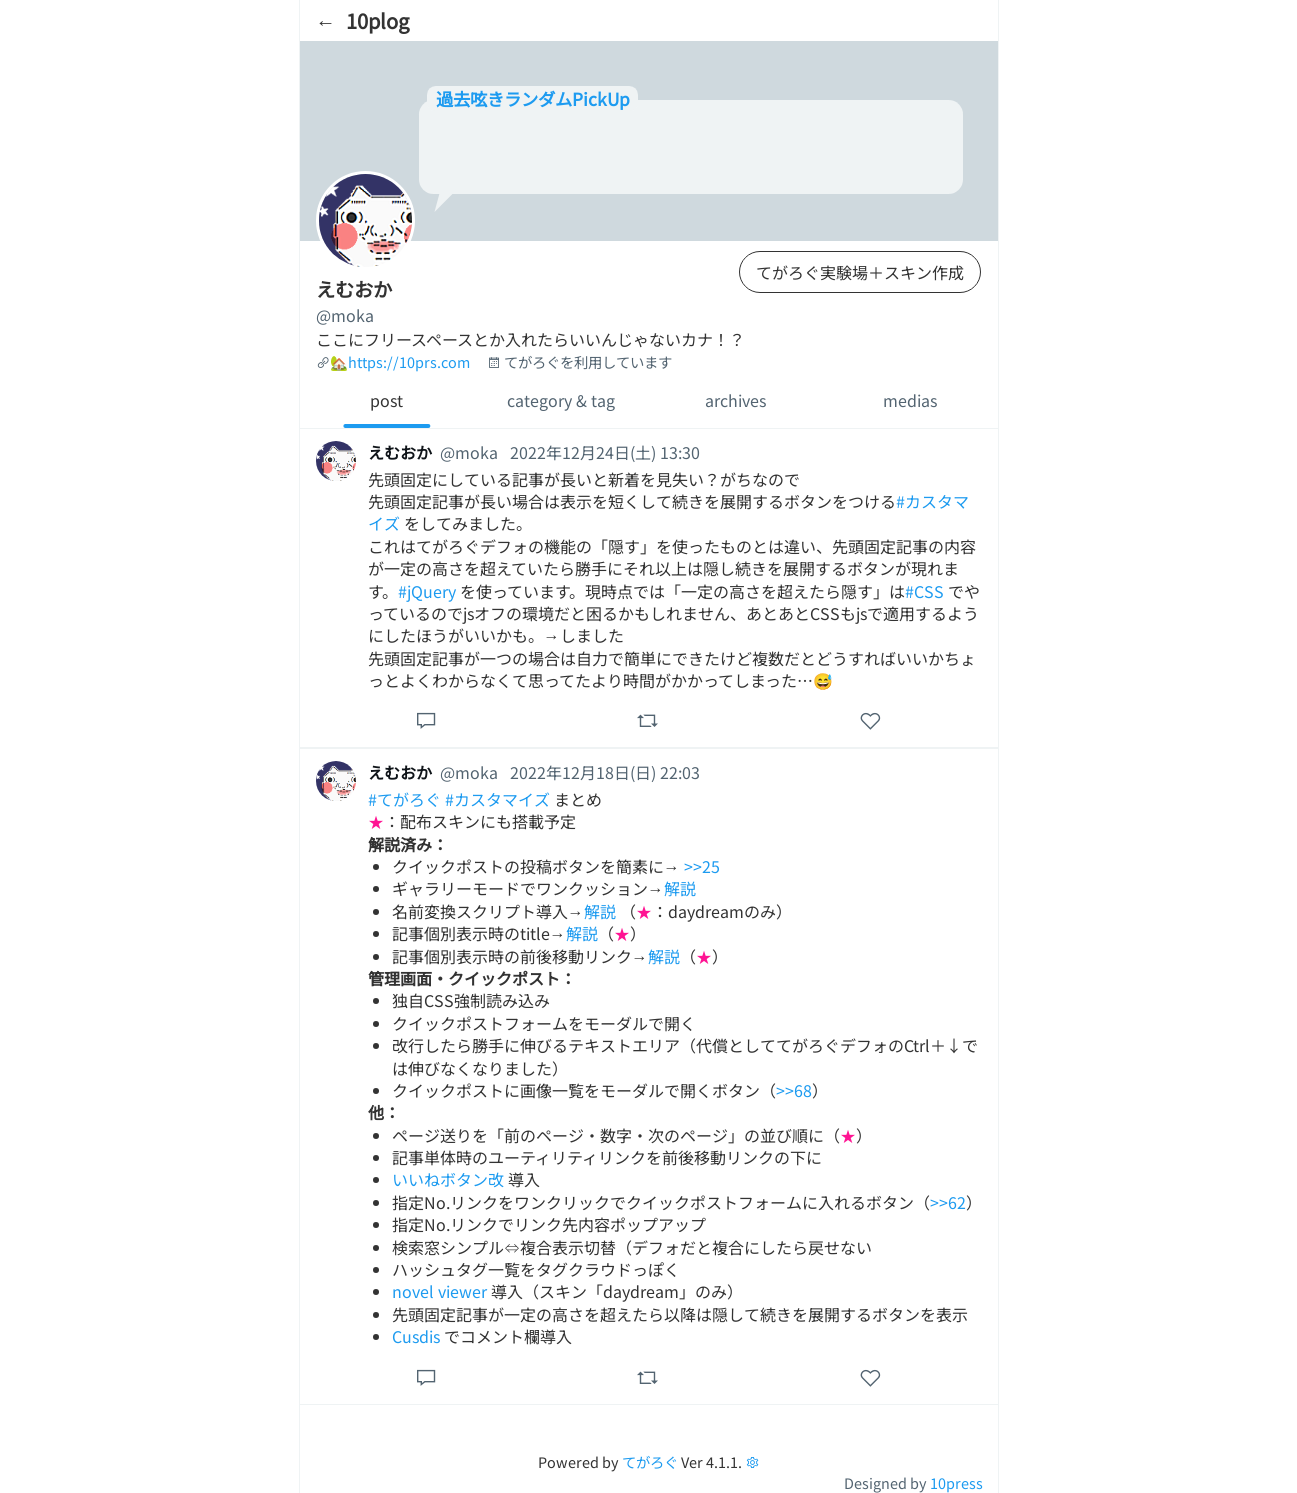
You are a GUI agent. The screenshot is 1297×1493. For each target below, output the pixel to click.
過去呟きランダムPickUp (533, 98)
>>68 (794, 1090)
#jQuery (427, 591)
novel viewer (439, 1291)
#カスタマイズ (497, 799)
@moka (345, 315)
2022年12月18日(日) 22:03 (605, 772)
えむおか (400, 452)
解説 (680, 888)
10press (956, 1482)
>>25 (702, 866)
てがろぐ (650, 1461)
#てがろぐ (404, 799)
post (386, 400)
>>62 (948, 1202)
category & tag (561, 400)
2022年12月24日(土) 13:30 (605, 452)
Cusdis (416, 1336)
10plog (377, 20)
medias (910, 400)
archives (735, 400)
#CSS (924, 591)
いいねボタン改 (448, 1179)
